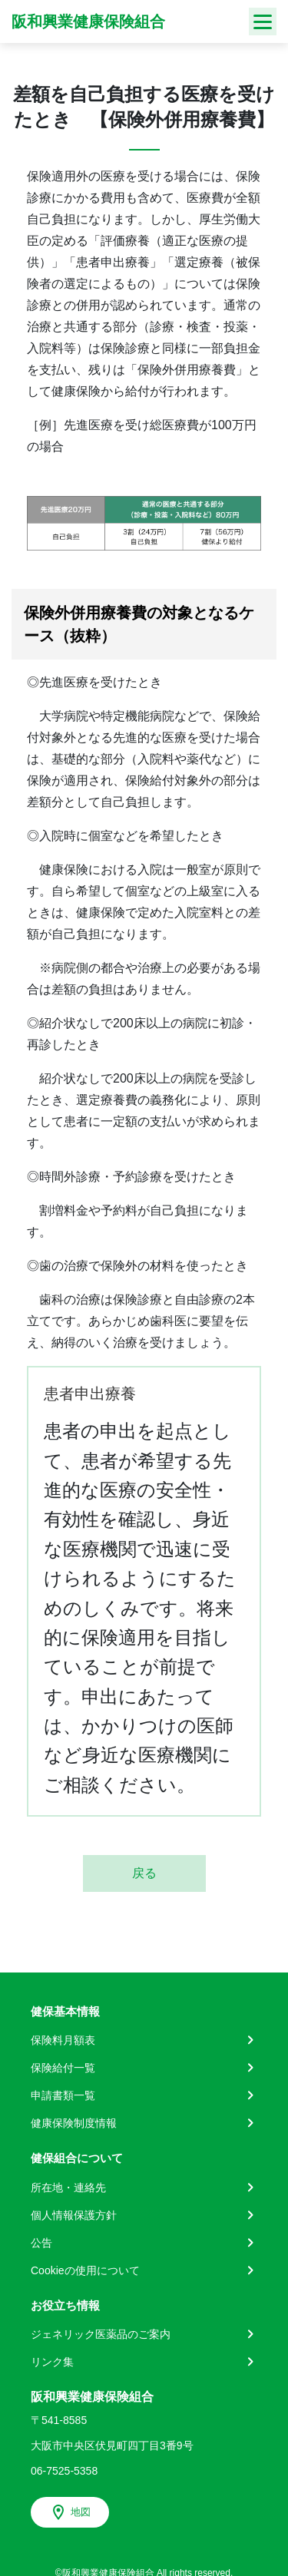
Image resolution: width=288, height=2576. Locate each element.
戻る (144, 1873)
